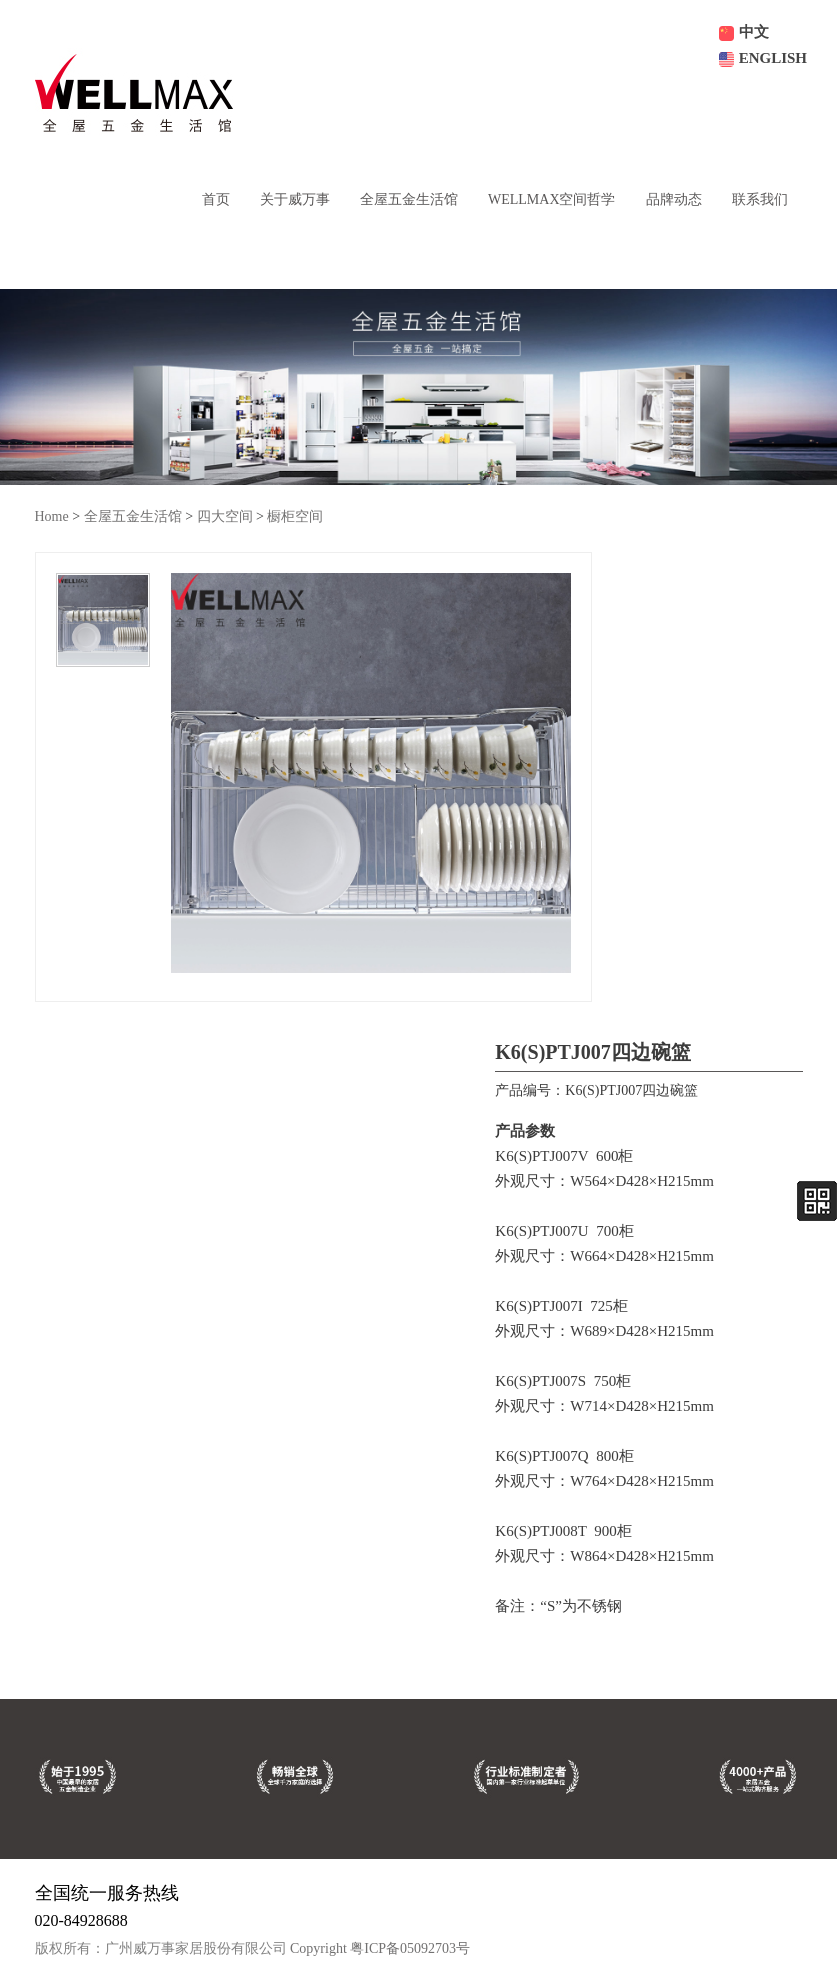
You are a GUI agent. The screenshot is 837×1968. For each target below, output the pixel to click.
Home (52, 516)
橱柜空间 (295, 516)
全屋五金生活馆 (133, 516)
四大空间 (225, 516)
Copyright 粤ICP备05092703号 (380, 1948)
